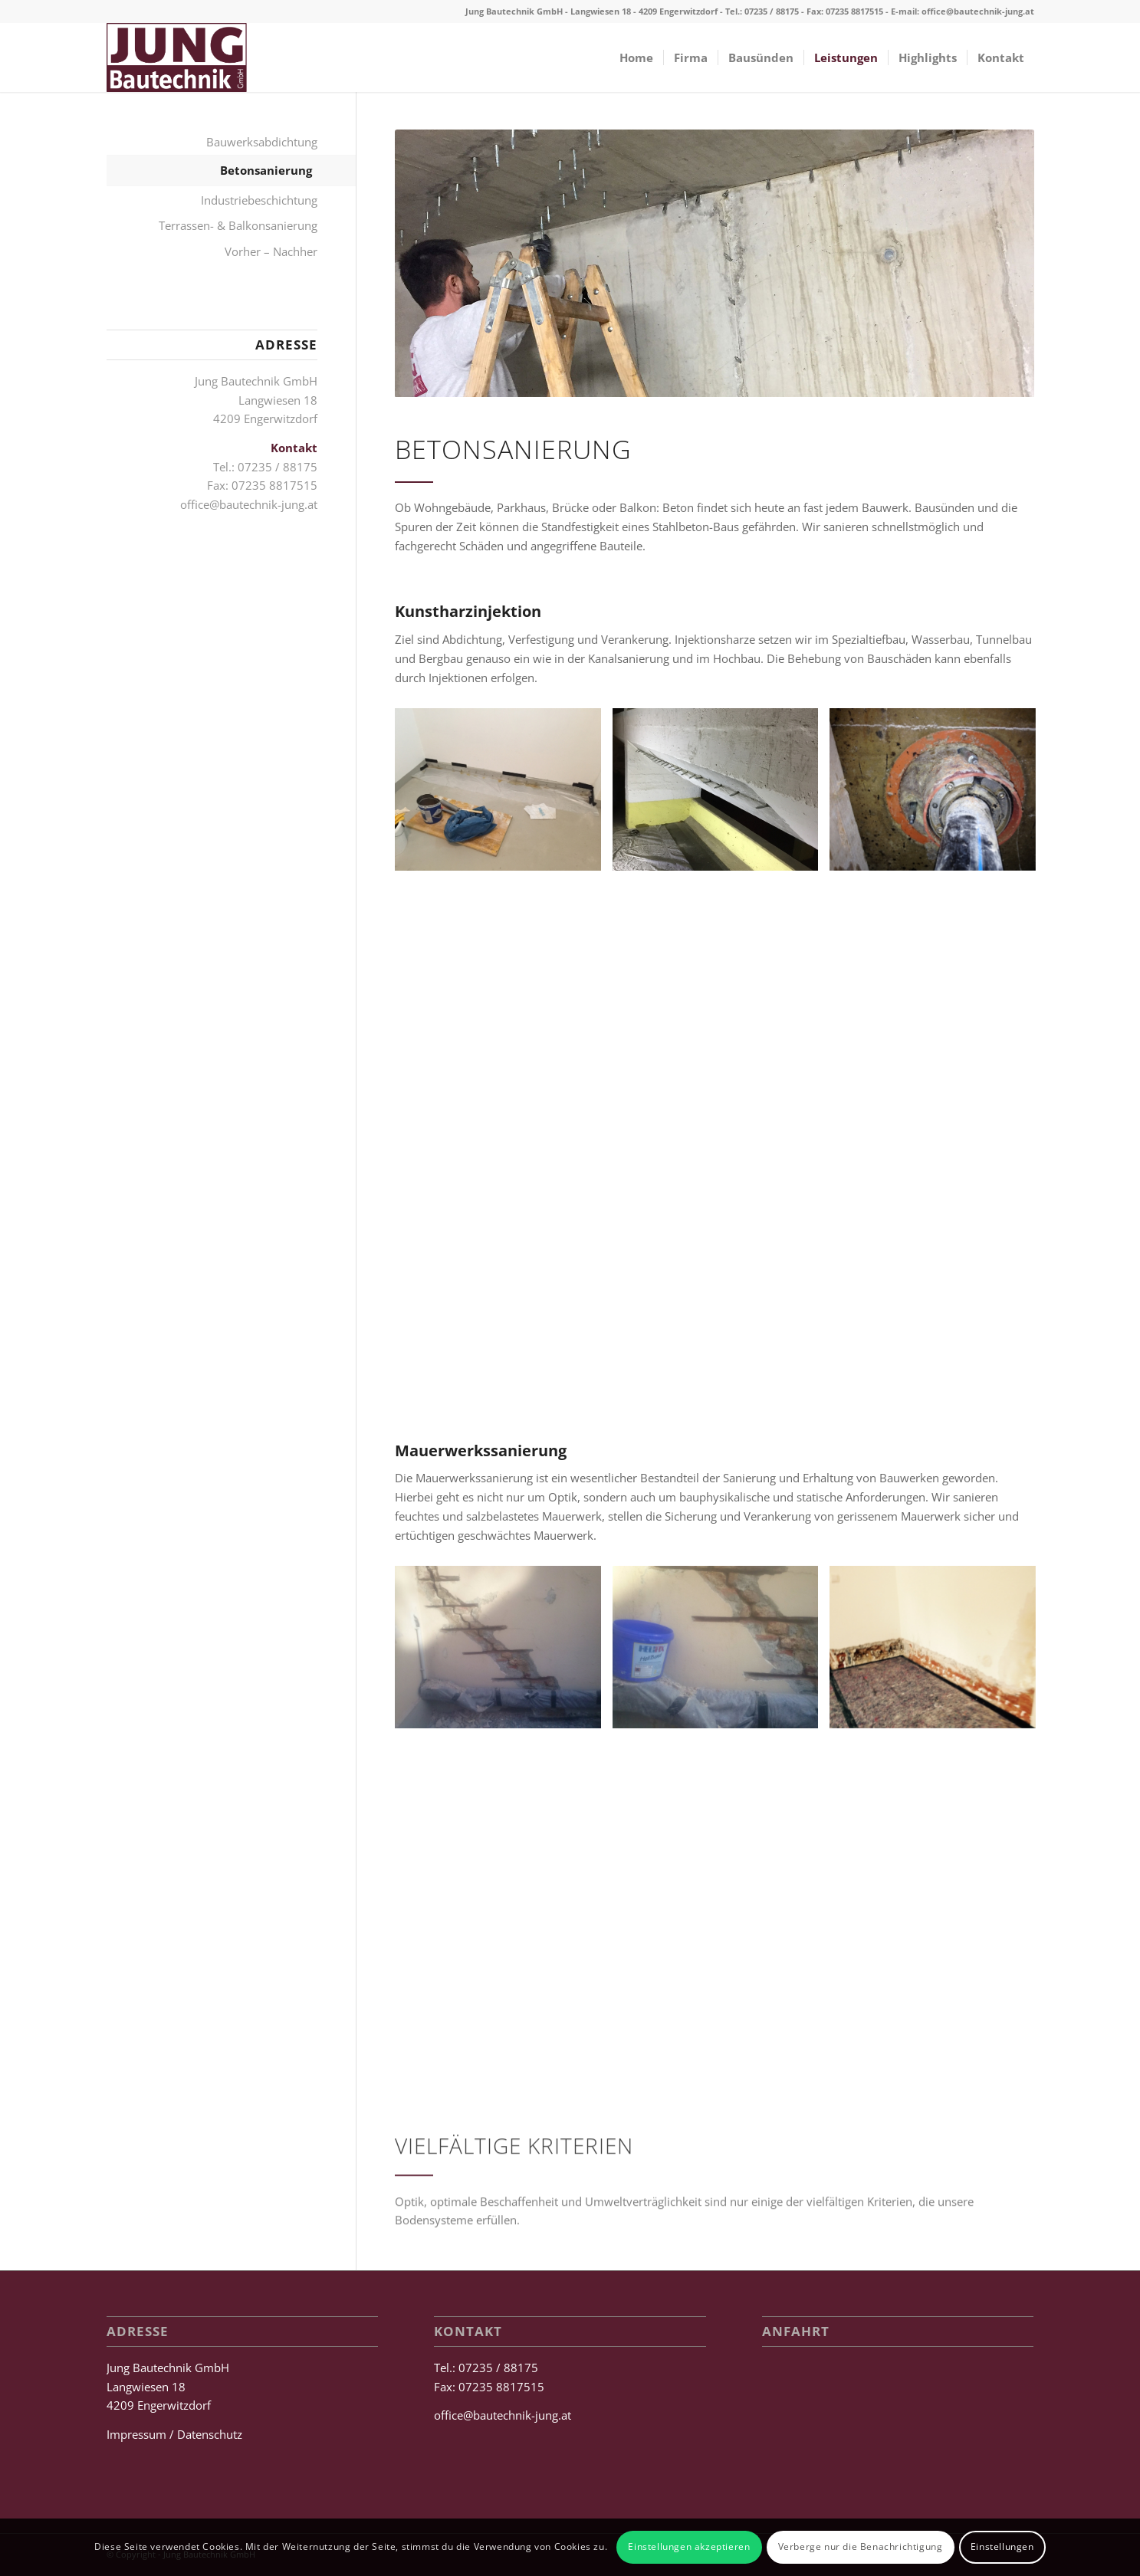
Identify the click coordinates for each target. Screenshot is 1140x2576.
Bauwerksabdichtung (261, 141)
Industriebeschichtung (259, 200)
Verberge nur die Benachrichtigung (860, 2546)
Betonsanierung (266, 170)
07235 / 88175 (771, 11)
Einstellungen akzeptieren (689, 2546)
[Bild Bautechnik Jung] (504, 795)
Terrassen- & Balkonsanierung (238, 225)
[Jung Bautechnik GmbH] (177, 57)
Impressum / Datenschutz (174, 2434)
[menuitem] (636, 57)
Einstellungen (1002, 2546)
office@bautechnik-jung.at (978, 11)
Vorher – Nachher (271, 251)
